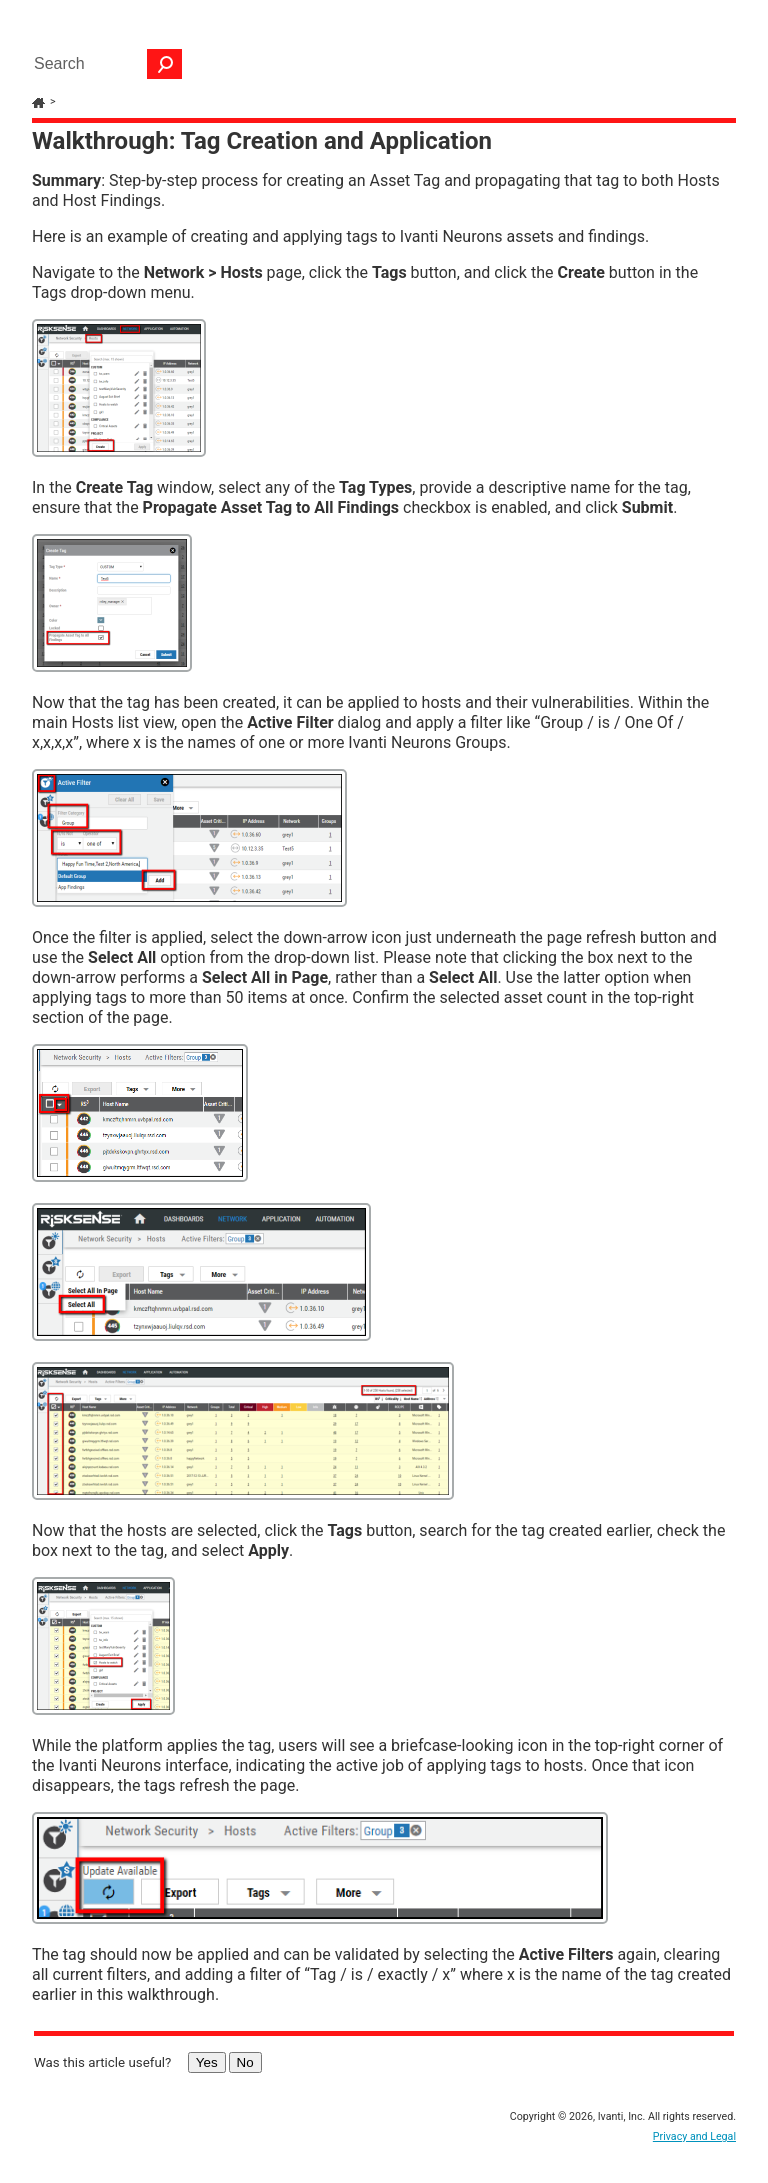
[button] (165, 64)
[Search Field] (103, 64)
